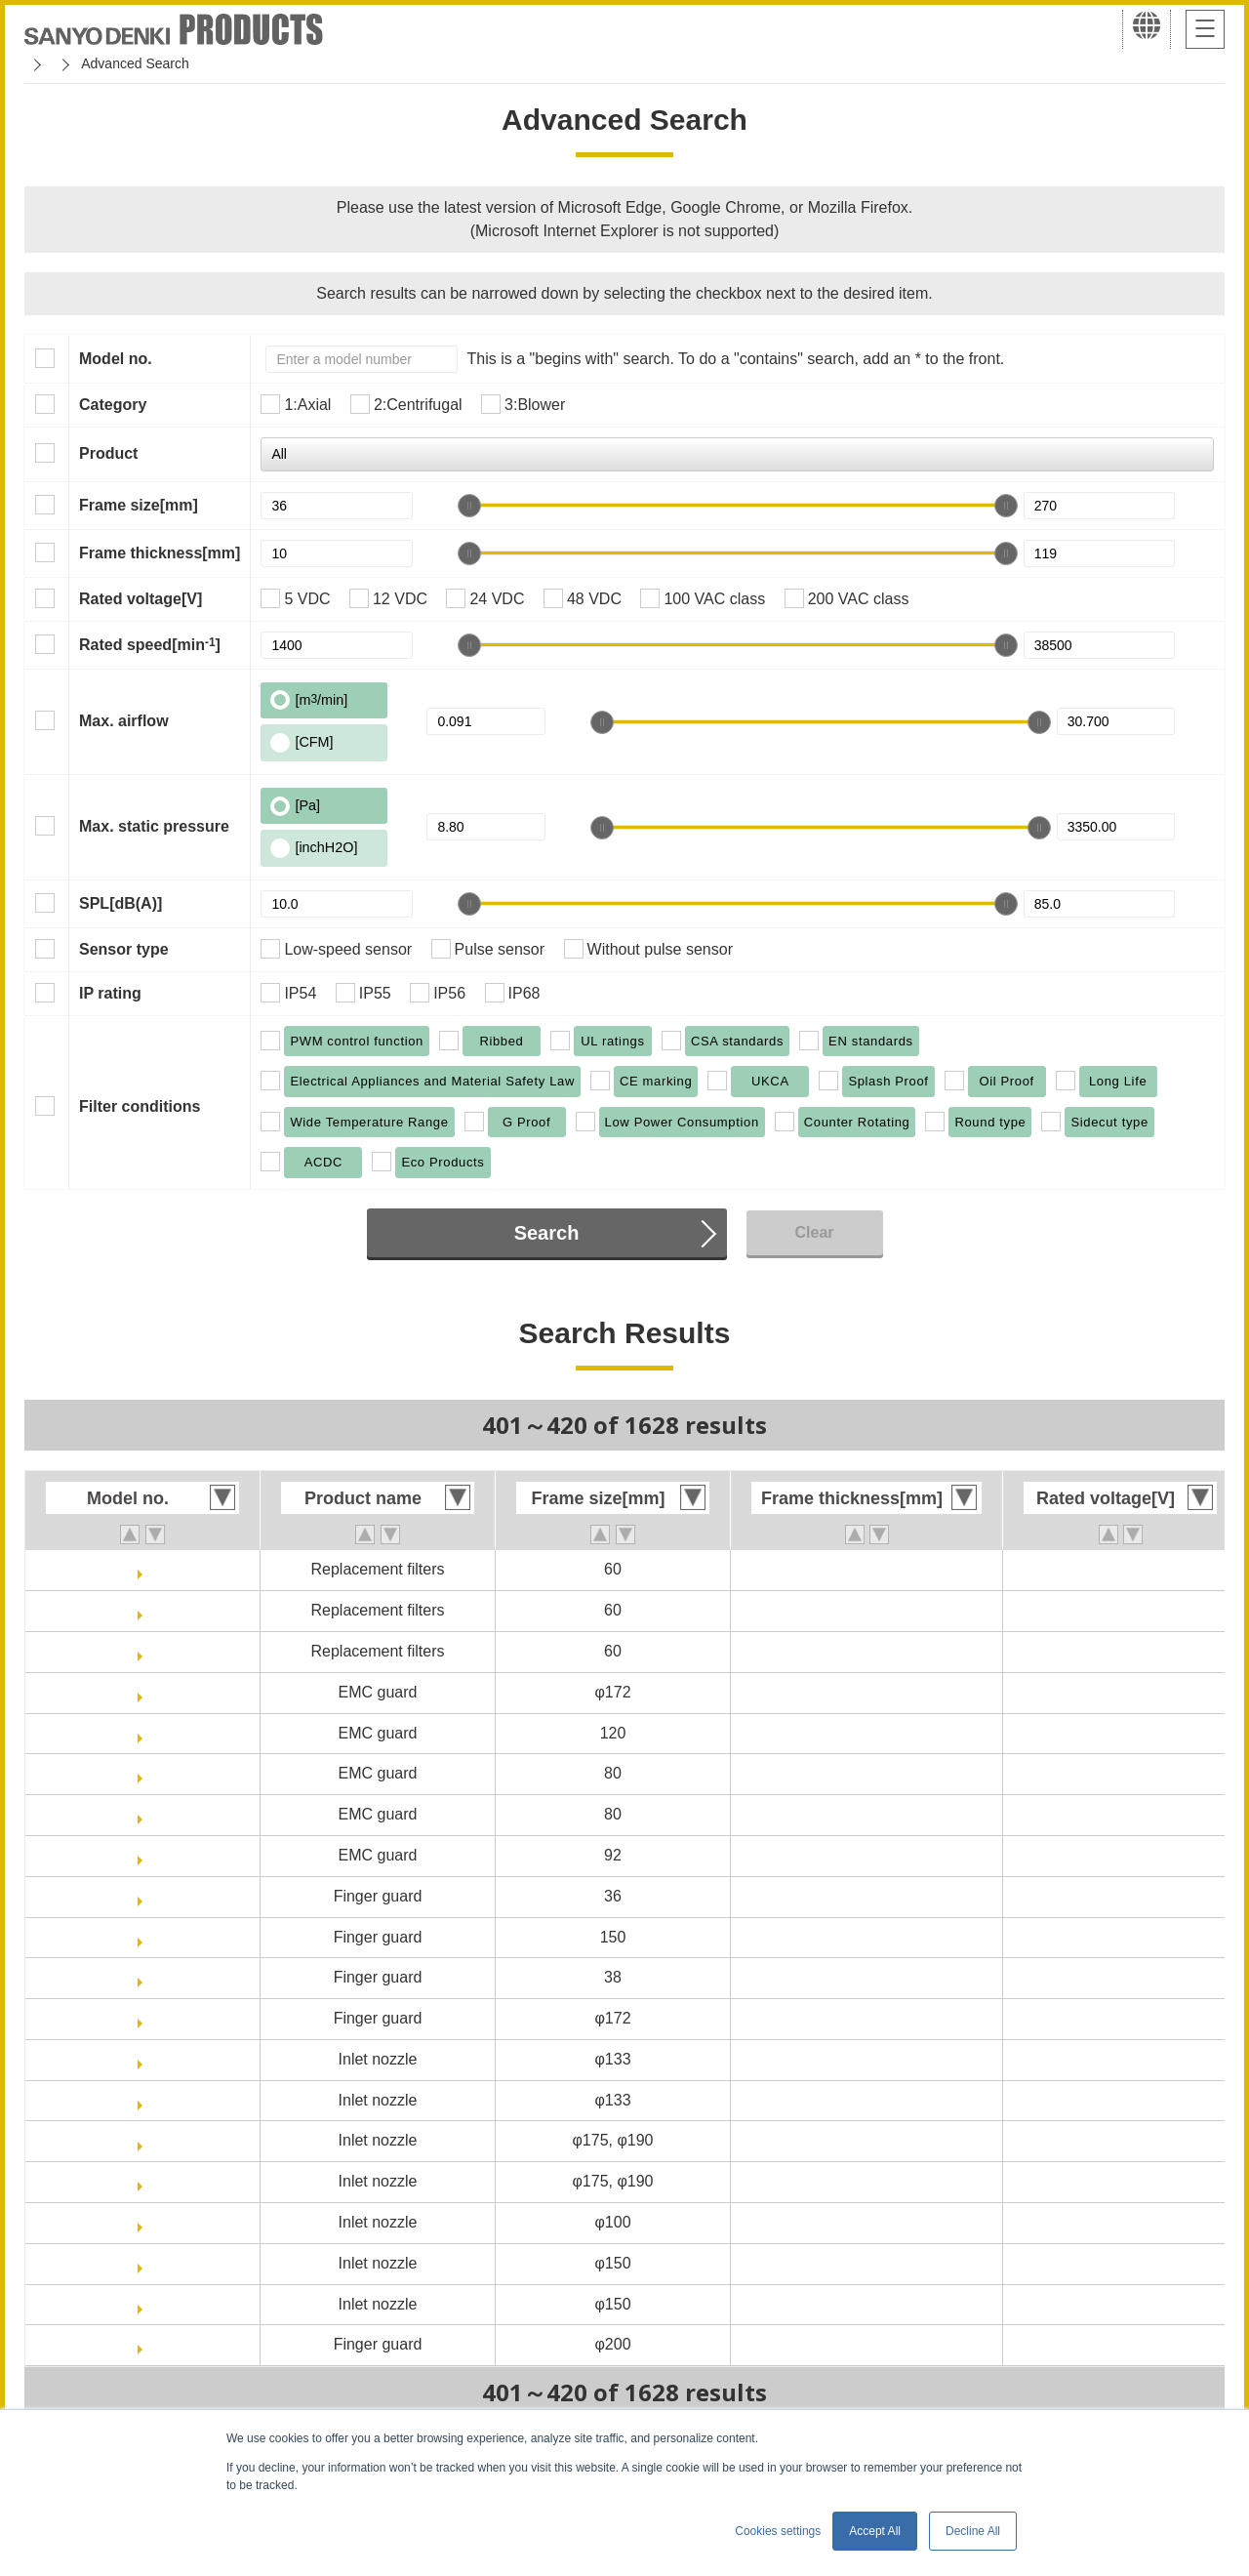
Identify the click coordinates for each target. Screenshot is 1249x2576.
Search (547, 1233)
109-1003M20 (148, 1569)
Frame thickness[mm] (159, 553)
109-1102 (147, 2344)
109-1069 (147, 2059)
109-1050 (147, 1896)
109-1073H (146, 2181)
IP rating (110, 993)
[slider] (469, 505)
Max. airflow (124, 721)
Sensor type (124, 949)
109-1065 (147, 1977)
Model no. (115, 358)
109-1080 (147, 2222)
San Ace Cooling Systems (167, 63)
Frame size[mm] (138, 505)
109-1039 (147, 1814)
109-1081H (146, 2304)
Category (112, 404)
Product (108, 453)
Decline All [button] (973, 2531)
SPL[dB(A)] (120, 903)
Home (42, 63)
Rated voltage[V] (140, 599)
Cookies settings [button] (778, 2531)
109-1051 (147, 1937)
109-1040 (147, 1855)
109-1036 (147, 1692)
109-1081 (147, 2263)
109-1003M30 (148, 1610)
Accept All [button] (875, 2531)
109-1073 (147, 2140)
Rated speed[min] (150, 644)
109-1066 (147, 2018)
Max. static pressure (154, 826)
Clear (813, 1232)
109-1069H (146, 2100)
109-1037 (147, 1733)
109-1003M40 (148, 1651)
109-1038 (147, 1773)
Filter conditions (139, 1106)
